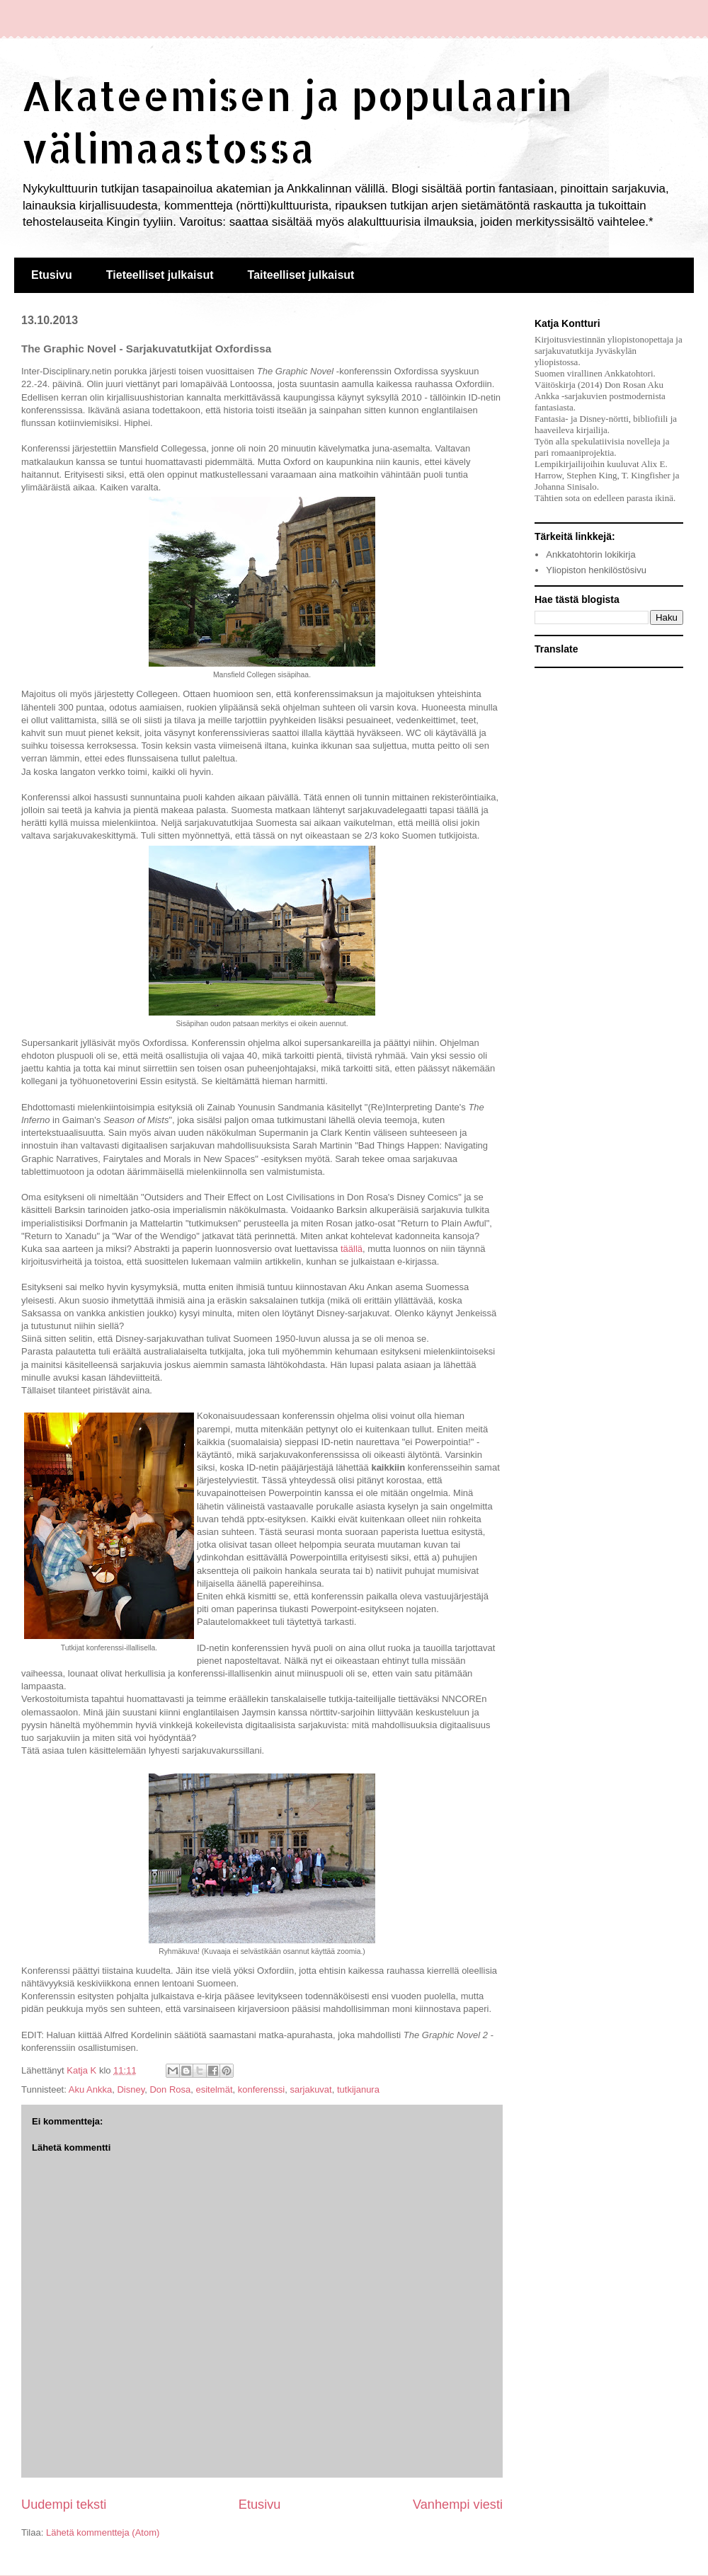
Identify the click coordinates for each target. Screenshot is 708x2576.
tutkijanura (358, 2089)
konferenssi (261, 2089)
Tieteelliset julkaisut (160, 275)
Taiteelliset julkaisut (301, 275)
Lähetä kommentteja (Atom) (102, 2532)
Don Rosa (169, 2089)
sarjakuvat (310, 2089)
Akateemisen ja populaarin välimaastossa (297, 121)
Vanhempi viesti (458, 2504)
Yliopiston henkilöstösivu (596, 570)
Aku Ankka (90, 2089)
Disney (130, 2089)
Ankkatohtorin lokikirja (590, 554)
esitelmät (213, 2089)
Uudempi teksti (63, 2504)
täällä (351, 1248)
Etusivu (51, 275)
